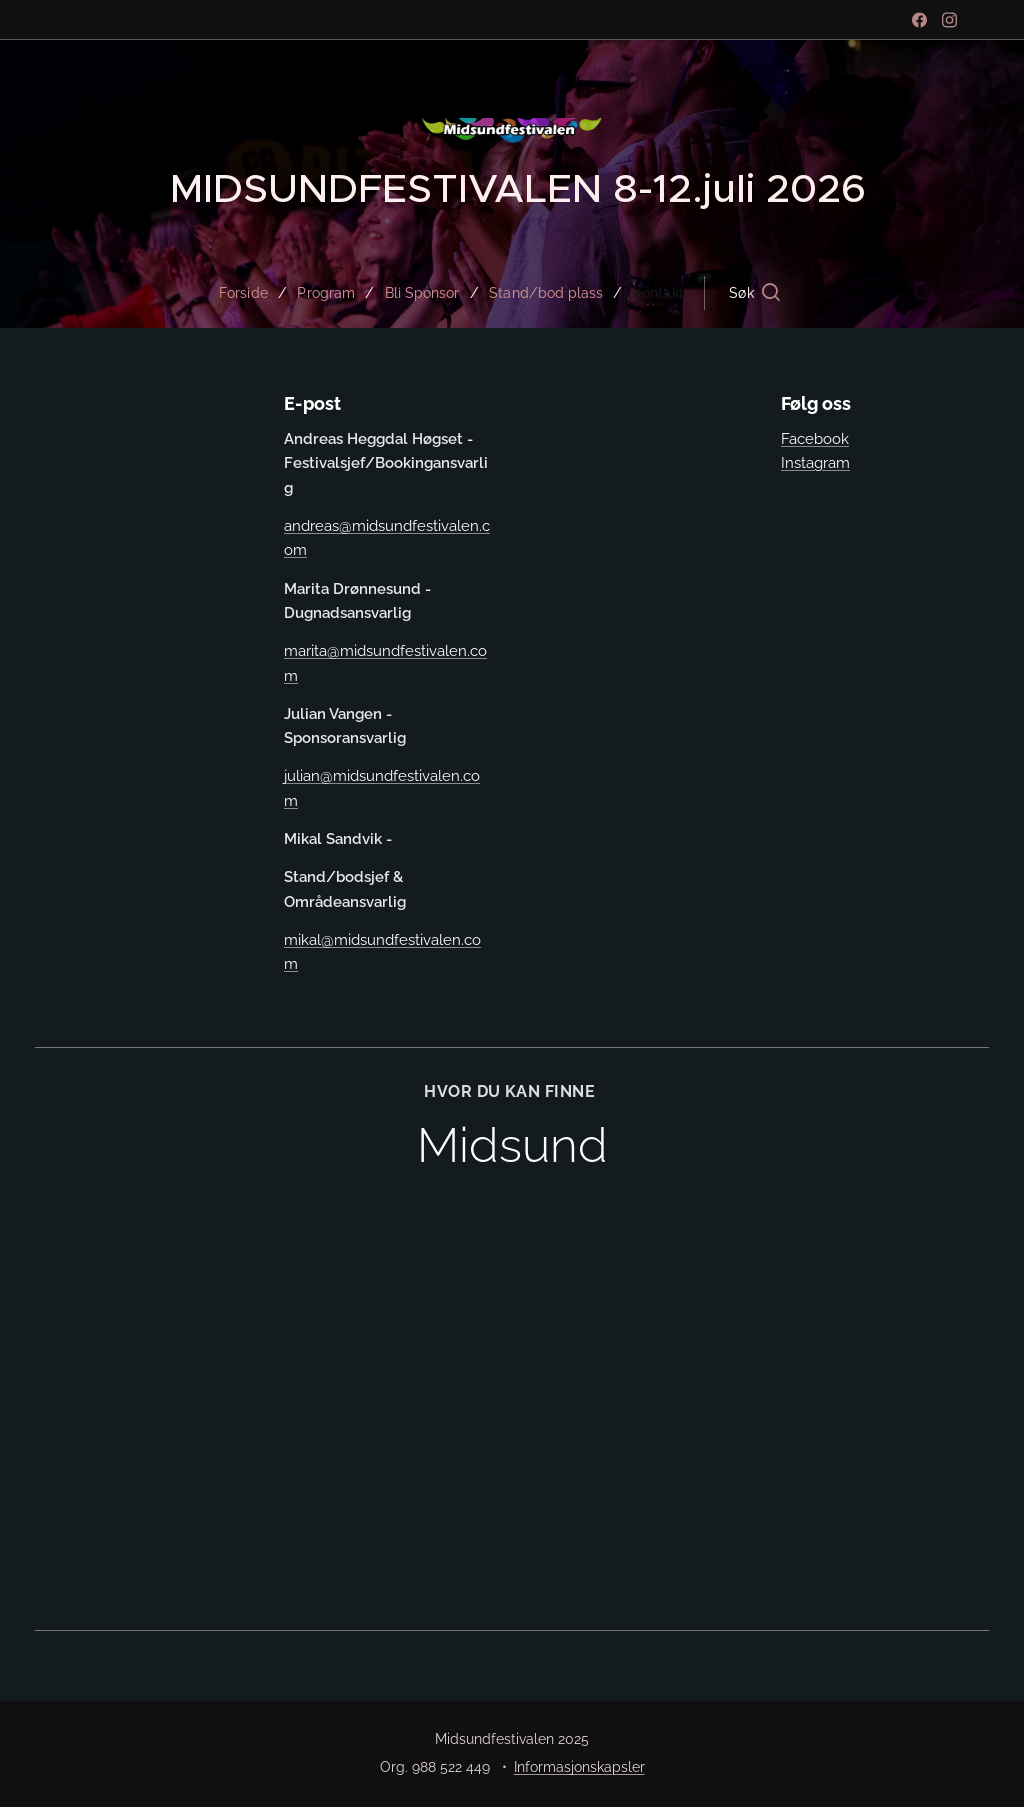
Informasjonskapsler (579, 1767)
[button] (768, 293)
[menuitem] (241, 293)
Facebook (815, 439)
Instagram (815, 463)
